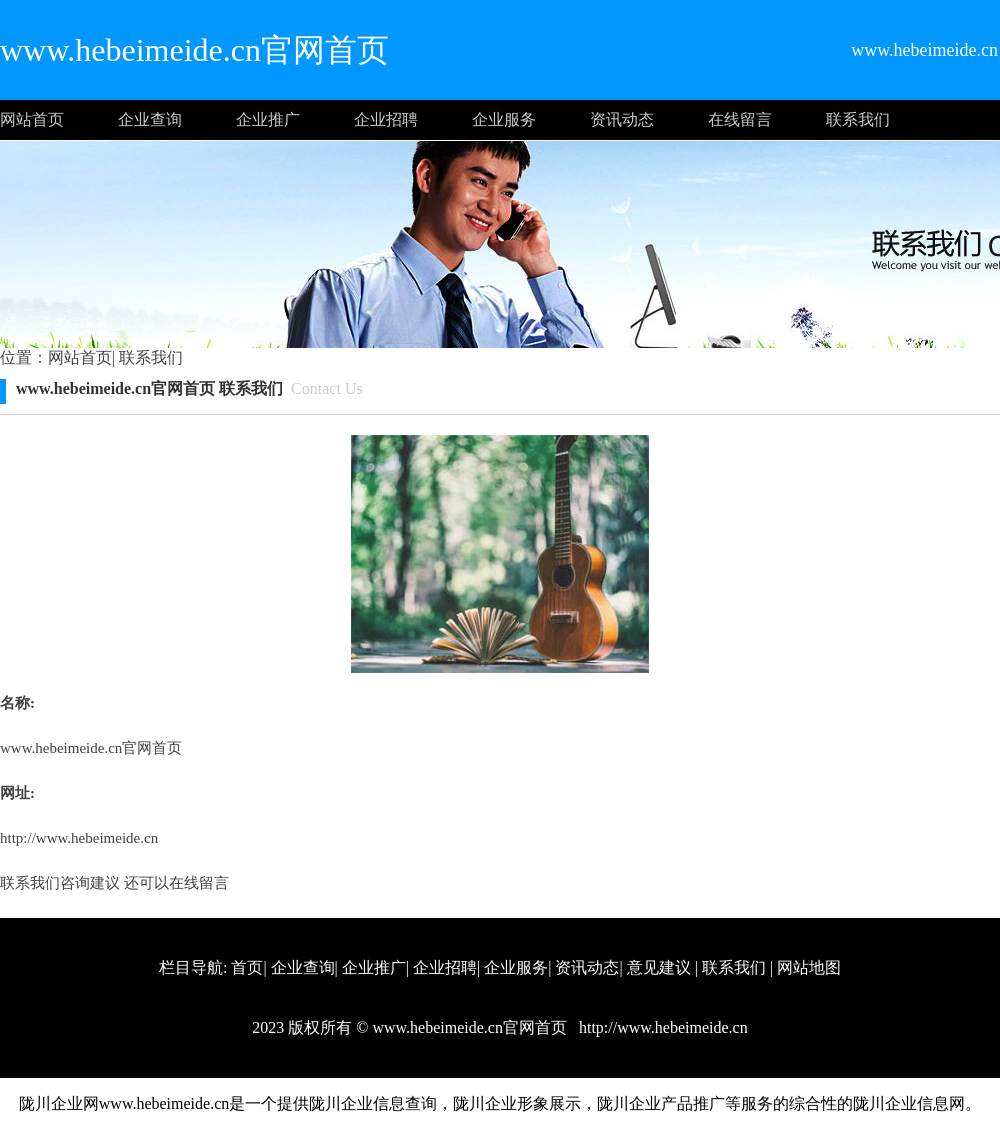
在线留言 (740, 119)
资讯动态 (622, 119)
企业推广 (268, 119)
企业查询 (150, 119)
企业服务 (504, 119)
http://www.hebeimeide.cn (79, 838)
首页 (247, 967)
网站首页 (32, 119)
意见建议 (659, 967)
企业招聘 (386, 119)
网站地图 (809, 967)
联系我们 (858, 119)
